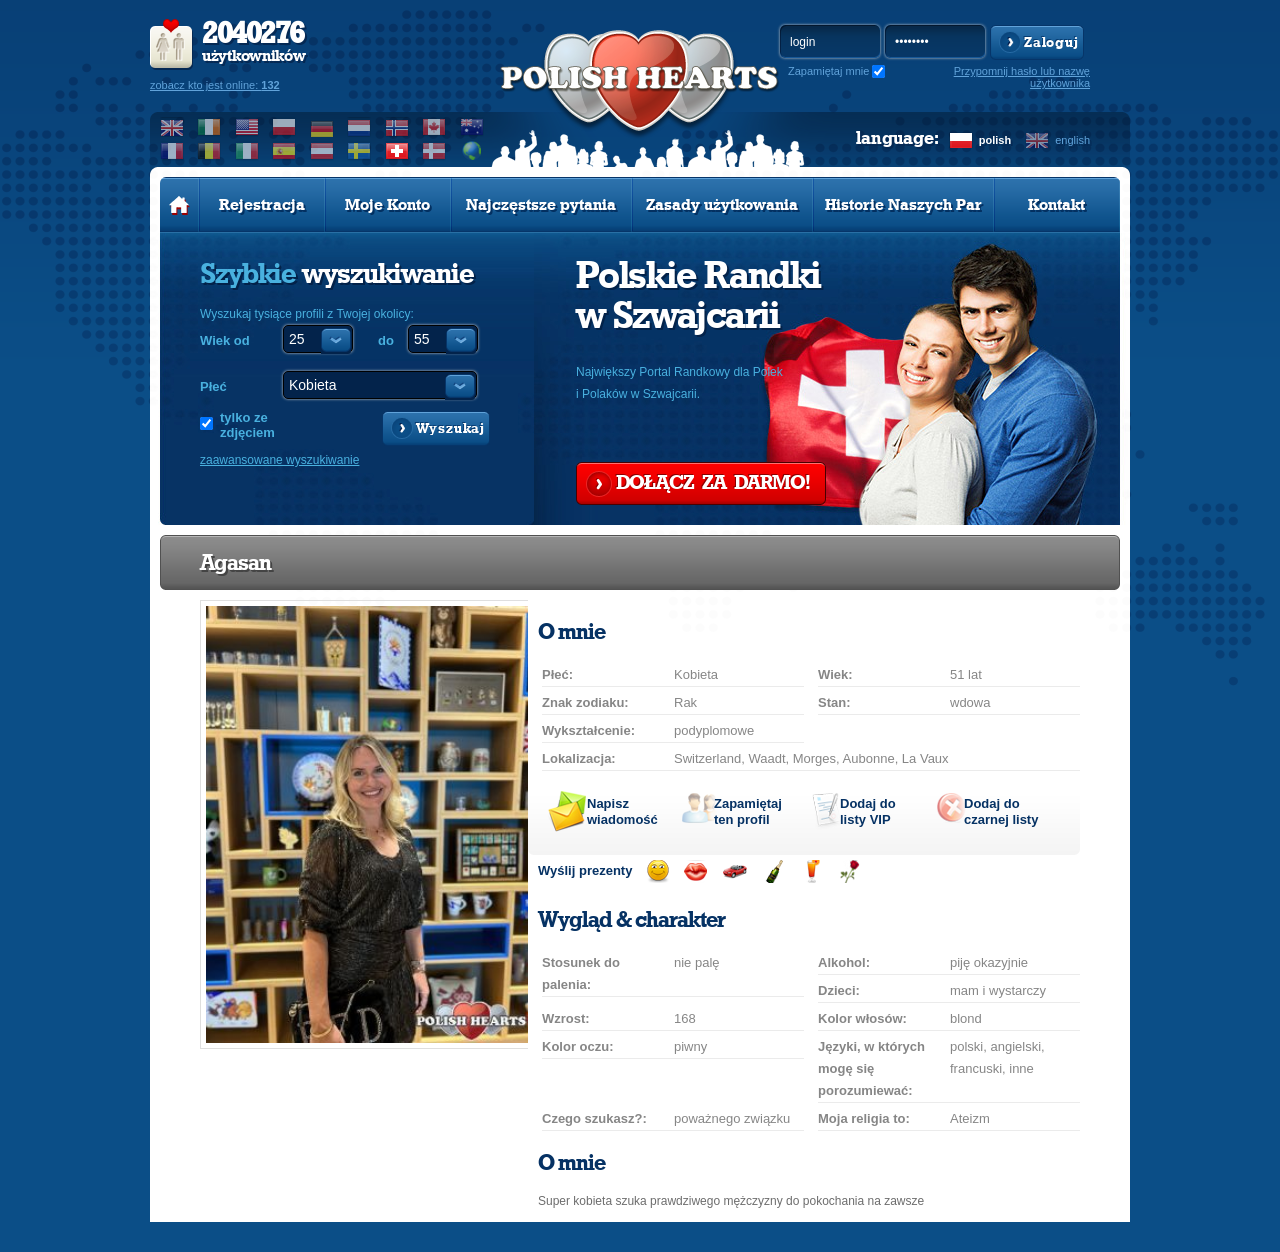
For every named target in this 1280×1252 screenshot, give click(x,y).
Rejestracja (262, 205)
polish (995, 140)
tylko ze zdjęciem (247, 425)
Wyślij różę (849, 871)
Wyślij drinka (811, 871)
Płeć (213, 386)
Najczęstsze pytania (541, 205)
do (386, 340)
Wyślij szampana (773, 871)
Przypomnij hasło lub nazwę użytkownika (1022, 77)
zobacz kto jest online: (215, 85)
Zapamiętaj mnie (828, 71)
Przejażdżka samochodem (734, 871)
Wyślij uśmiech (657, 871)
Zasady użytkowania (722, 205)
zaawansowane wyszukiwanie (279, 460)
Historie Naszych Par (903, 205)
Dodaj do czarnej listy (1001, 811)
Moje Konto (387, 205)
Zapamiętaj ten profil (748, 811)
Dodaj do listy (868, 811)
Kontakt (1056, 205)
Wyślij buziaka (695, 871)
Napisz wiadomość (622, 811)
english (1072, 140)
